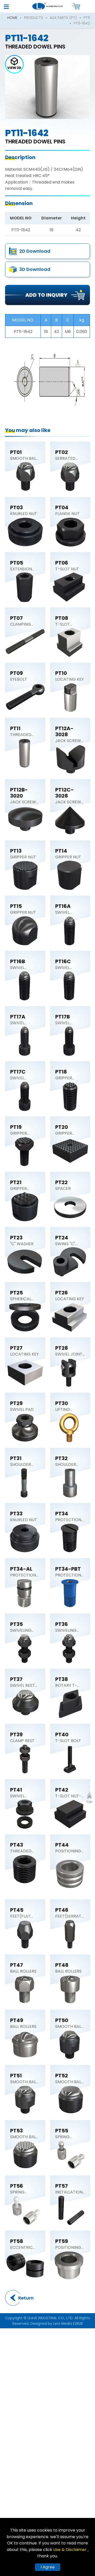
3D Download (34, 270)
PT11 (87, 17)
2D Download (34, 251)
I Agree (48, 2567)
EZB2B (78, 2323)
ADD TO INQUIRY (46, 299)
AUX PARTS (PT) (63, 17)
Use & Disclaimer (70, 2550)
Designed (38, 2323)
